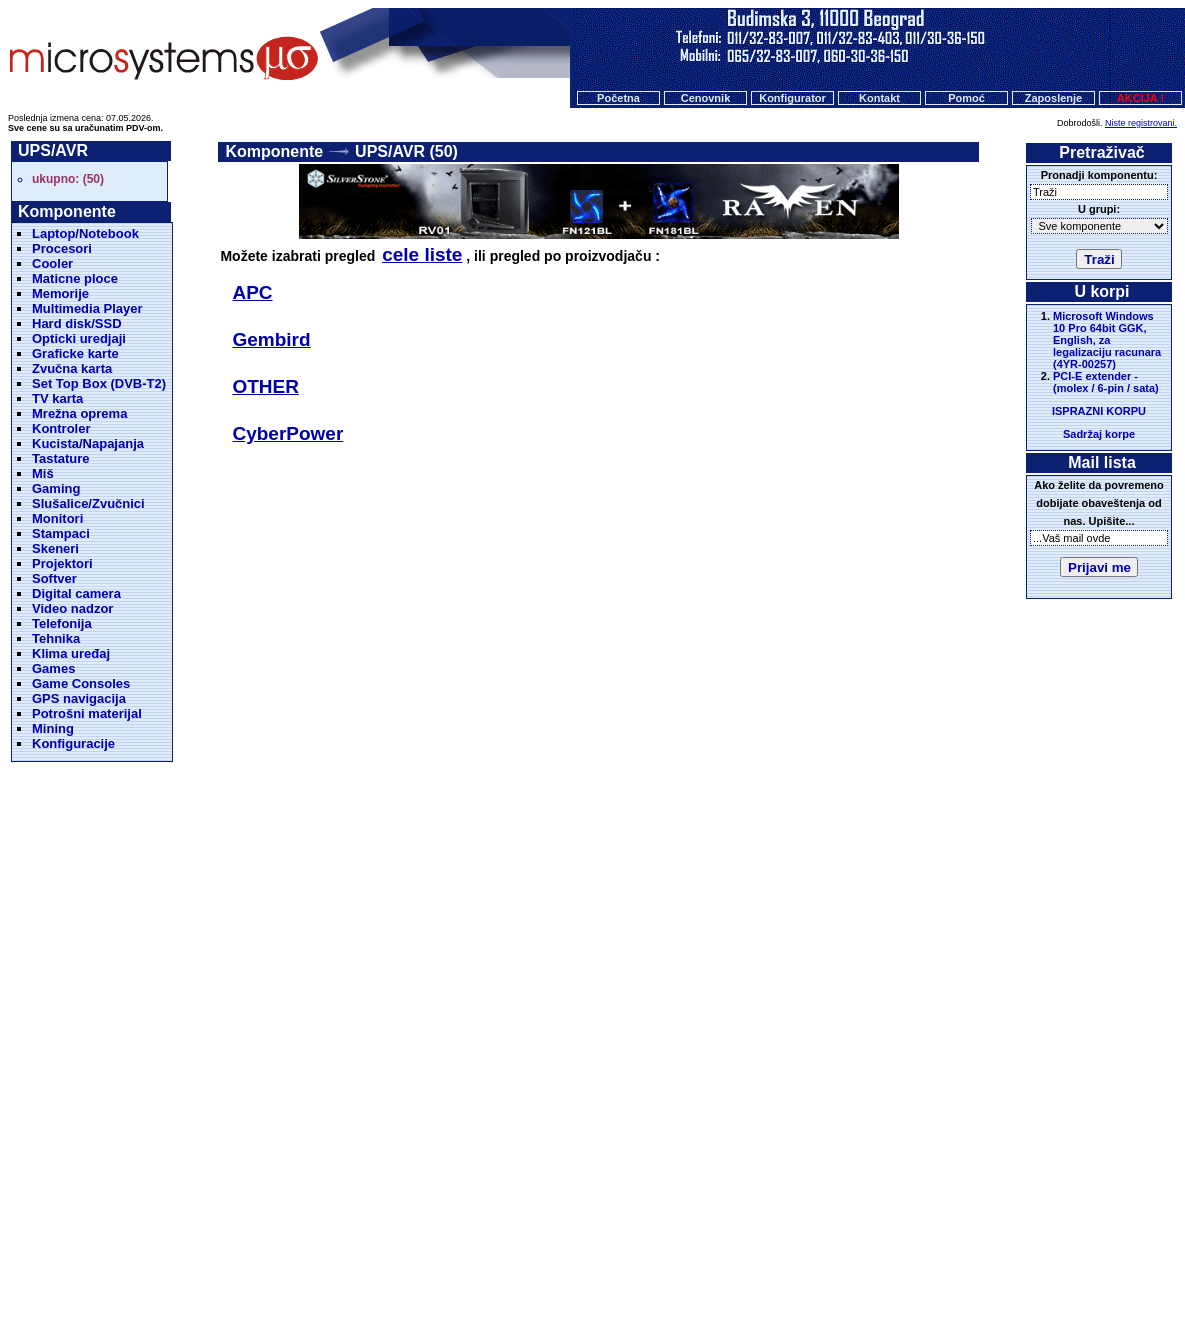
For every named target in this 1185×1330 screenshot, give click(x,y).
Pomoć (966, 98)
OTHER (265, 386)
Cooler (52, 263)
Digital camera (76, 593)
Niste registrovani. (1141, 123)
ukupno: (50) (68, 179)
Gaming (56, 488)
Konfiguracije (73, 743)
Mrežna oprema (79, 413)
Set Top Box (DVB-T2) (99, 383)
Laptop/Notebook (85, 233)
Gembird (271, 339)
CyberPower (287, 433)
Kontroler (61, 428)
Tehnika (56, 638)
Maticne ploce (75, 278)
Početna (618, 98)
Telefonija (62, 623)
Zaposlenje (1053, 98)
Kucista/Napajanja (88, 443)
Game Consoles (81, 683)
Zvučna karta (72, 368)
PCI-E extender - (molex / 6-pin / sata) (1106, 382)
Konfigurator (792, 98)
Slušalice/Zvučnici (88, 503)
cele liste (422, 254)
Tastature (61, 458)
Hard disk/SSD (77, 323)
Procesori (62, 248)
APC (252, 292)
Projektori (62, 563)
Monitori (57, 518)
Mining (53, 728)
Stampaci (61, 533)
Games (53, 668)
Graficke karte (75, 353)
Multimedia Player (87, 308)
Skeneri (55, 548)
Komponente (274, 151)
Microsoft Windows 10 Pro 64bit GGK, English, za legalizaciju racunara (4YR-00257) (1107, 340)
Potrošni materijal (87, 713)
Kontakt (879, 98)
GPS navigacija (79, 698)
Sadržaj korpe (1099, 434)
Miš (43, 473)
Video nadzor (72, 608)
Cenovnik (706, 98)
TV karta (57, 398)
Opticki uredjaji (79, 338)
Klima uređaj (71, 653)
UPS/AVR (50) (406, 151)
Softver (54, 578)
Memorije (60, 293)
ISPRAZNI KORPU (1099, 411)
